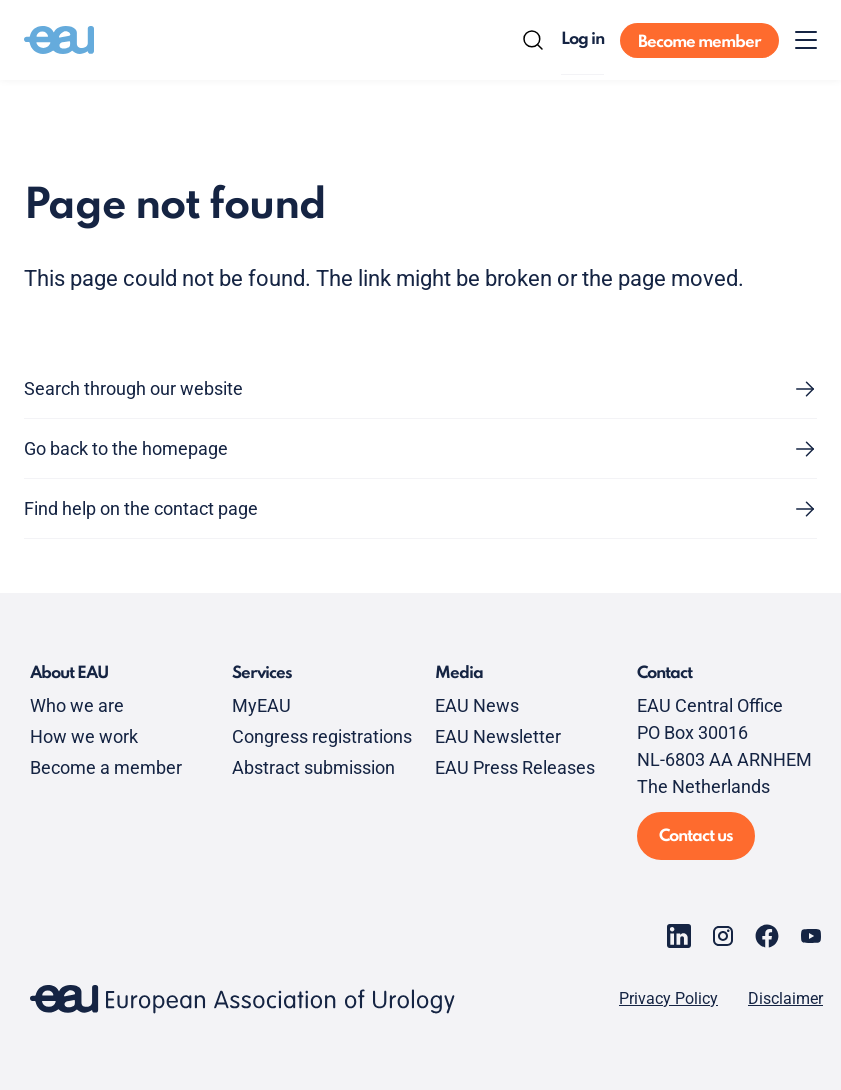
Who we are (77, 705)
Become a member (106, 767)
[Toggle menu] (806, 40)
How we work (84, 736)
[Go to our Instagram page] (723, 936)
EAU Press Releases (515, 767)
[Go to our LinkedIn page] (679, 936)
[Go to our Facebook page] (767, 936)
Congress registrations (322, 736)
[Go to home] (59, 40)
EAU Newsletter (498, 736)
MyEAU (261, 705)
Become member (699, 42)
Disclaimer (785, 999)
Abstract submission (313, 767)
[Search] (533, 40)
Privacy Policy (668, 999)
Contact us (696, 836)
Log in (582, 39)
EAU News (477, 705)
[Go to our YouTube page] (811, 936)
